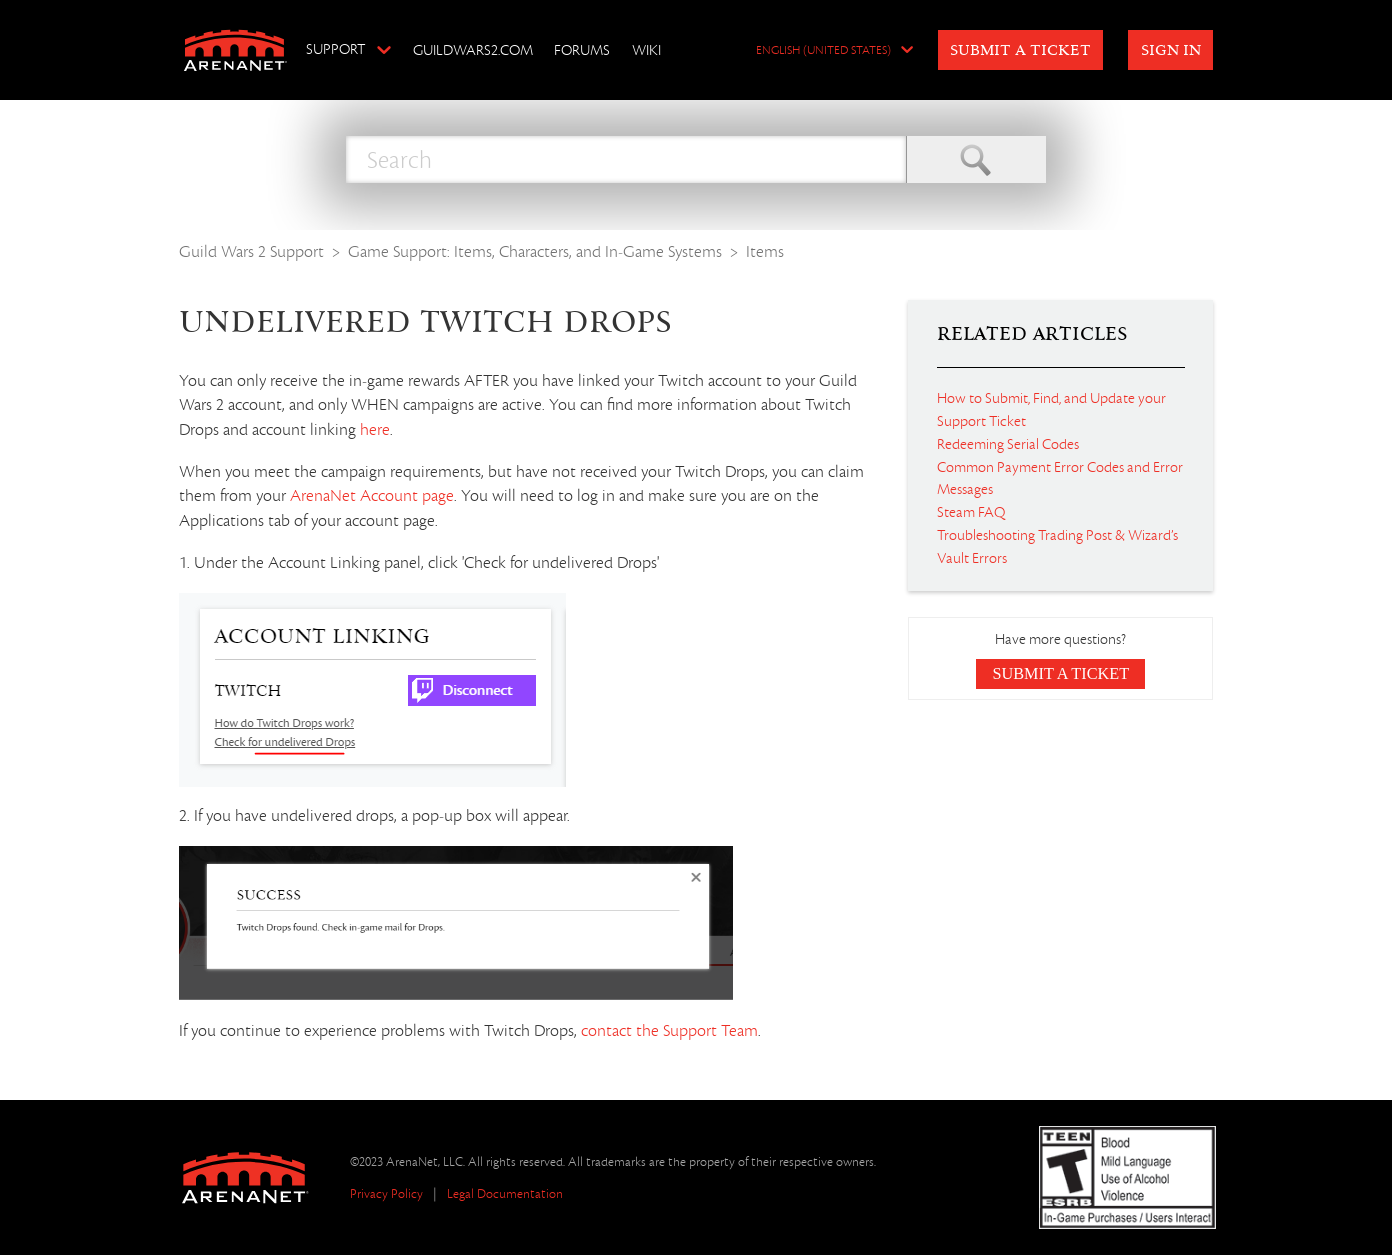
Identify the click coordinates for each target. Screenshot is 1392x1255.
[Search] (626, 159)
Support (335, 49)
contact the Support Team (669, 1031)
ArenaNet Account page (372, 496)
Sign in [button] (1171, 51)
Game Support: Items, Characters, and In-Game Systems (535, 251)
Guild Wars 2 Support (251, 251)
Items (765, 251)
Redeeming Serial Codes (1008, 444)
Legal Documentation (505, 1193)
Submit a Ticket (1020, 51)
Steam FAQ (971, 512)
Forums (582, 50)
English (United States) (823, 51)
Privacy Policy (386, 1193)
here (375, 430)
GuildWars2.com (473, 50)
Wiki (646, 50)
